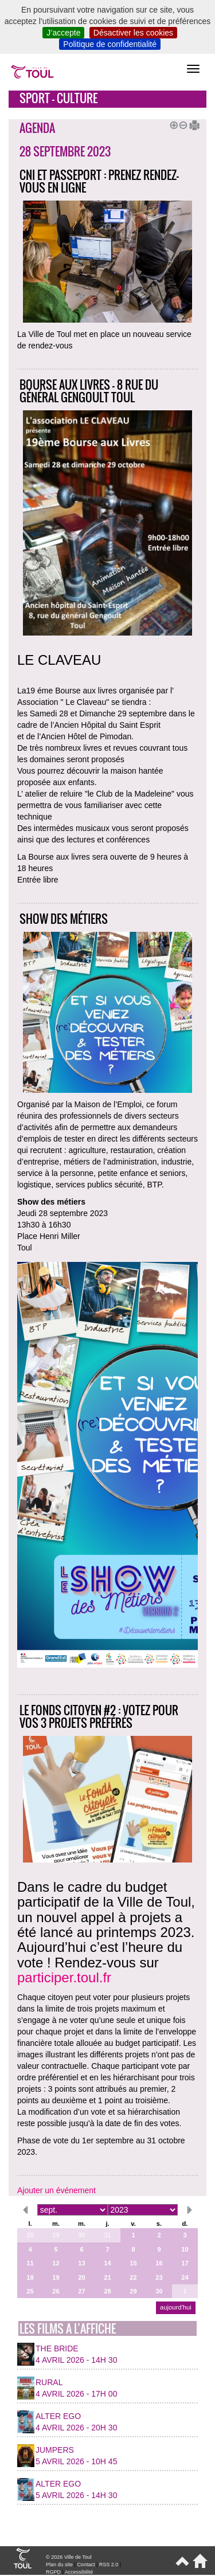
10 (184, 2249)
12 (55, 2263)
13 (81, 2263)
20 (81, 2277)
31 (107, 2235)
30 (81, 2235)
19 (55, 2277)
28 (29, 2235)
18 (29, 2277)
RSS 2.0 (109, 2564)
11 (29, 2263)
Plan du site (59, 2564)
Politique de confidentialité (110, 44)
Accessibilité (79, 2572)
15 (133, 2263)
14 (107, 2263)
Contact (86, 2564)
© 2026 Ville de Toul (69, 2557)
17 (184, 2263)
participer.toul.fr (64, 1977)
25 (29, 2291)
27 (81, 2291)
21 (107, 2277)
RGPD (53, 2572)
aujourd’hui (175, 2307)
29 (55, 2235)
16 (158, 2263)
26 (55, 2291)
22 (133, 2277)
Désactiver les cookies (133, 32)
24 (184, 2277)
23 (158, 2277)
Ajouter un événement (56, 2190)
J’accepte (63, 32)
